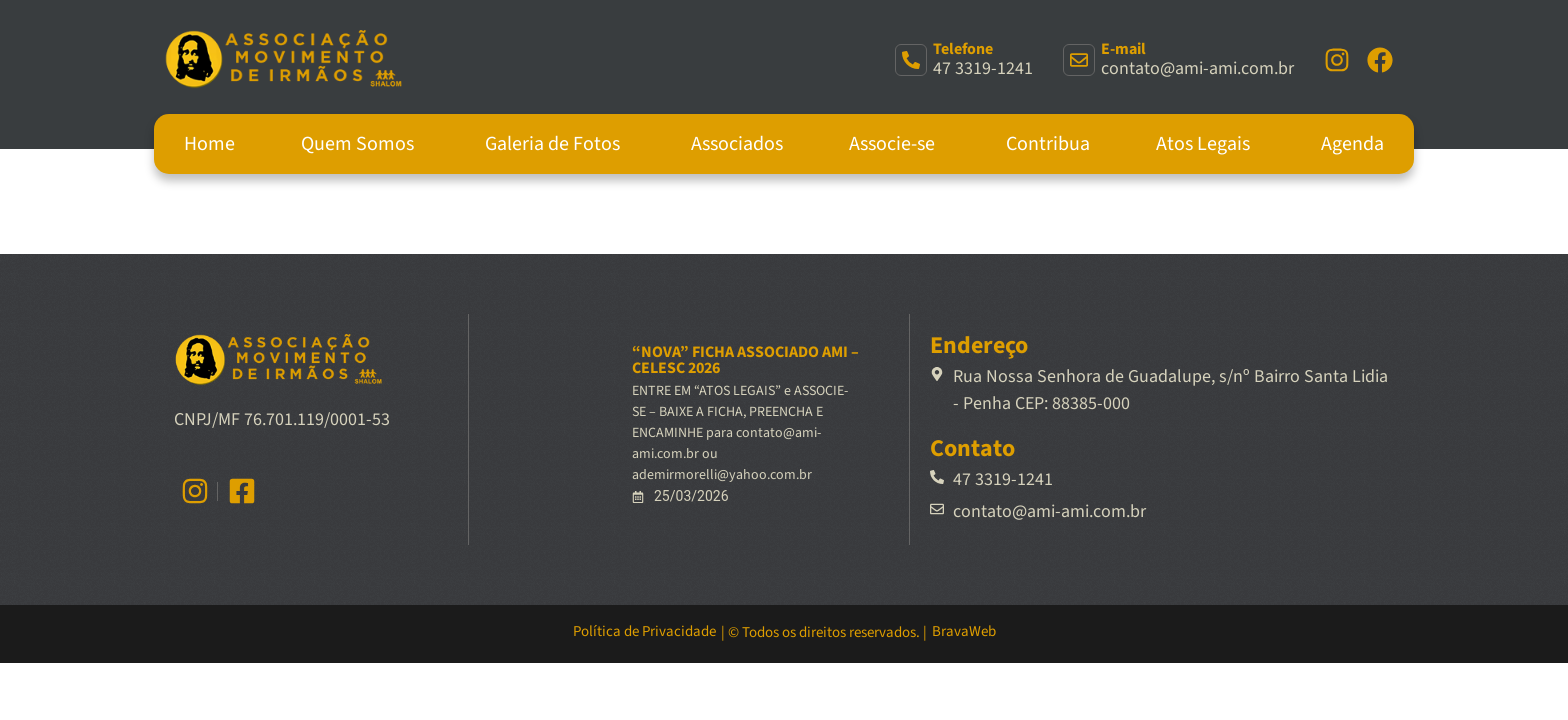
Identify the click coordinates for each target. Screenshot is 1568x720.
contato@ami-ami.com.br (1197, 68)
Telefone (963, 49)
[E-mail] (1079, 60)
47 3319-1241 (983, 68)
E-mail (1123, 49)
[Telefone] (911, 60)
